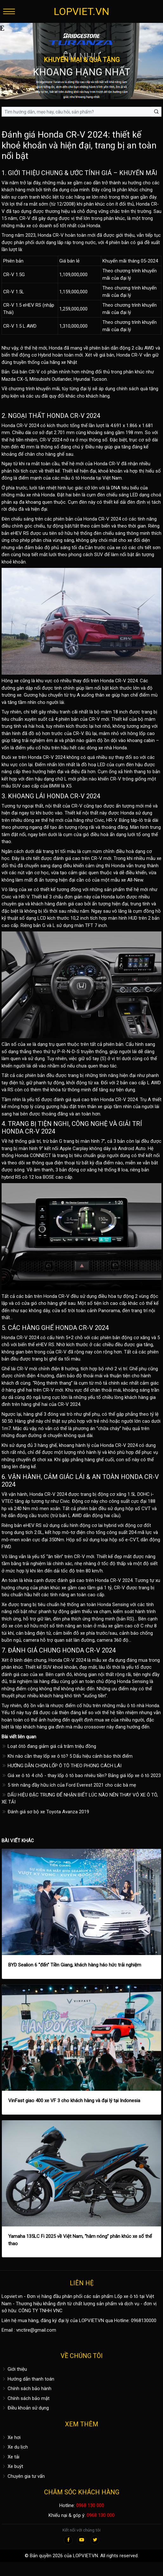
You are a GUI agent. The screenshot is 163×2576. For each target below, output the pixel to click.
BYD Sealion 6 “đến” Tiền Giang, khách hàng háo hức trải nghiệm (74, 1965)
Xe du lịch (15, 2447)
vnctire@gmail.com (36, 2330)
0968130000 (143, 2320)
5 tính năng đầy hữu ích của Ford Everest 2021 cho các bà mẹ (69, 1785)
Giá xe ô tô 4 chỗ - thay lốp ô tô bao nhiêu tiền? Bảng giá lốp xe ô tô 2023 (81, 1775)
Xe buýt (12, 2466)
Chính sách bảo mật (25, 2398)
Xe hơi (11, 2437)
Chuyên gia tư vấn (23, 2476)
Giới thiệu (14, 2369)
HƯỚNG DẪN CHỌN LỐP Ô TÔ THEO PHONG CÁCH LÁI (61, 1765)
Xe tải (10, 2457)
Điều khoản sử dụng (25, 2408)
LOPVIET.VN (81, 11)
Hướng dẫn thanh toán (28, 2379)
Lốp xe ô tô (126, 2296)
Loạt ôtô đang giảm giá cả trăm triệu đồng (49, 1746)
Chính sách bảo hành (26, 2388)
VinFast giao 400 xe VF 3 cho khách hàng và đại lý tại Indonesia (74, 2100)
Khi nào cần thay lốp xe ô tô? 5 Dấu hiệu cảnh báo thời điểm (67, 1756)
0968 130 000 (90, 2505)
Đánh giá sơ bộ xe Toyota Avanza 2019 (45, 1812)
